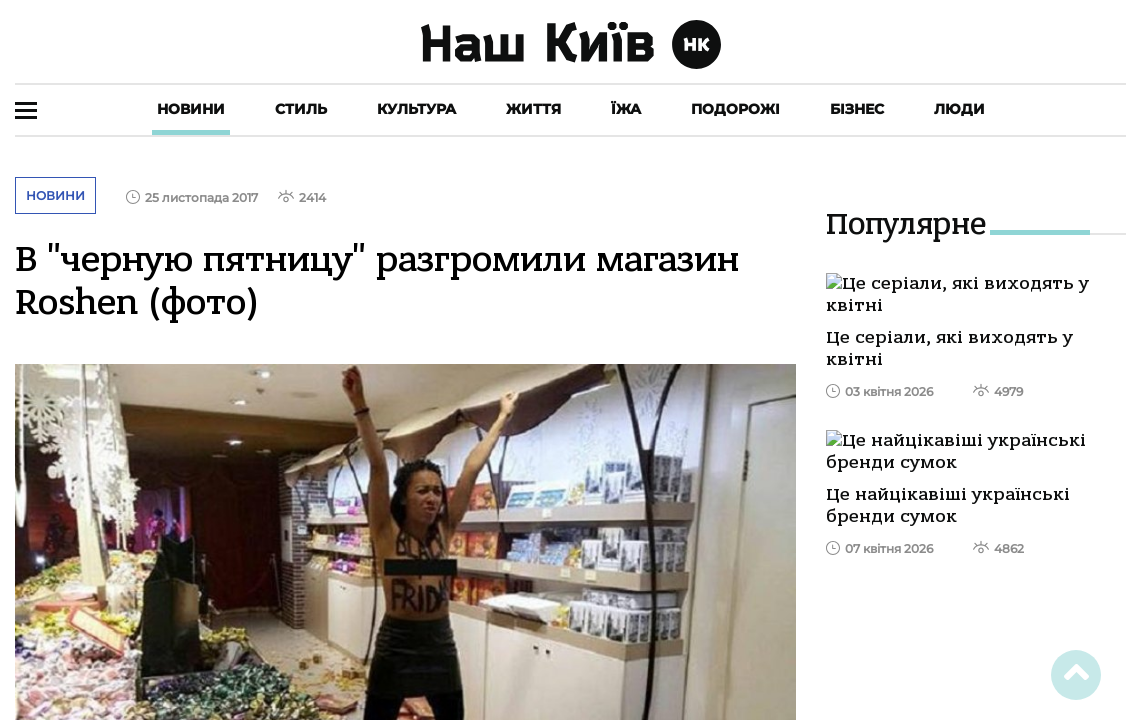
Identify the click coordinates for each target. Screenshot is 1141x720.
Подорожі (735, 109)
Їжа (626, 109)
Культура (416, 109)
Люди (959, 109)
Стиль (301, 109)
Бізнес (857, 109)
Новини (191, 109)
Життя (533, 109)
